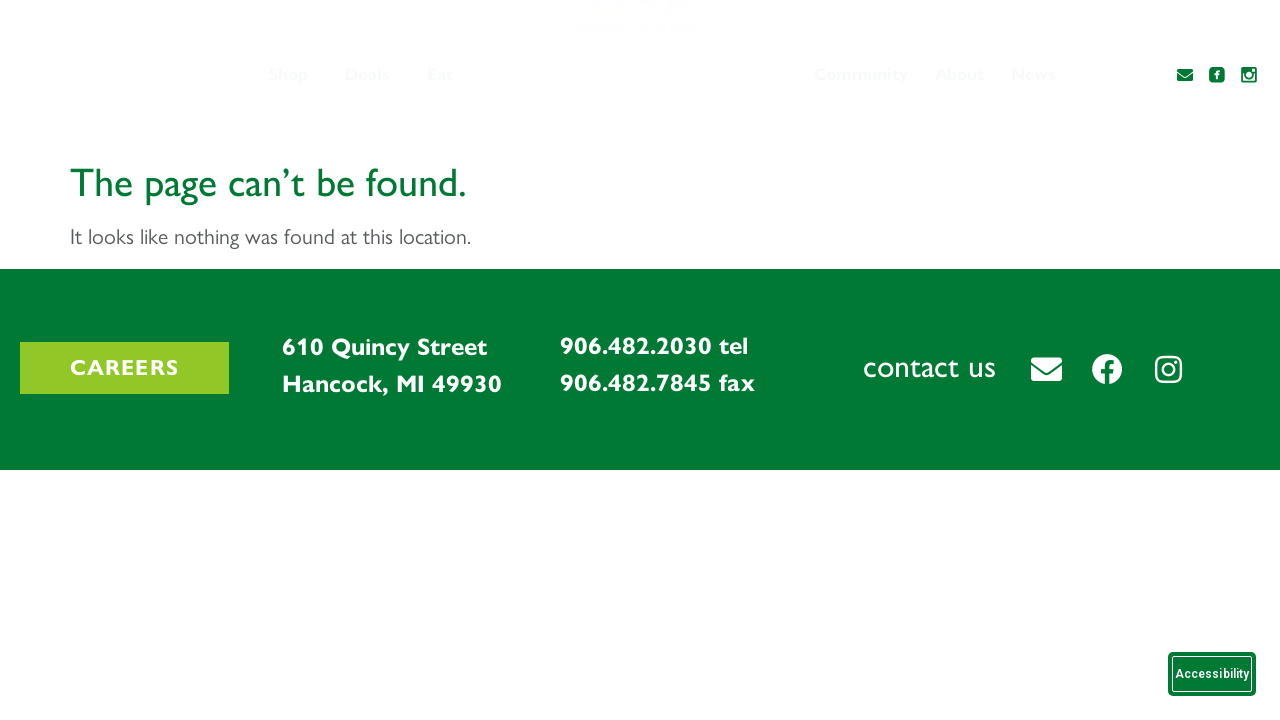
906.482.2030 (636, 346)
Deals (367, 74)
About (959, 74)
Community (860, 74)
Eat (440, 74)
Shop (288, 74)
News (1033, 74)
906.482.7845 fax (657, 383)
